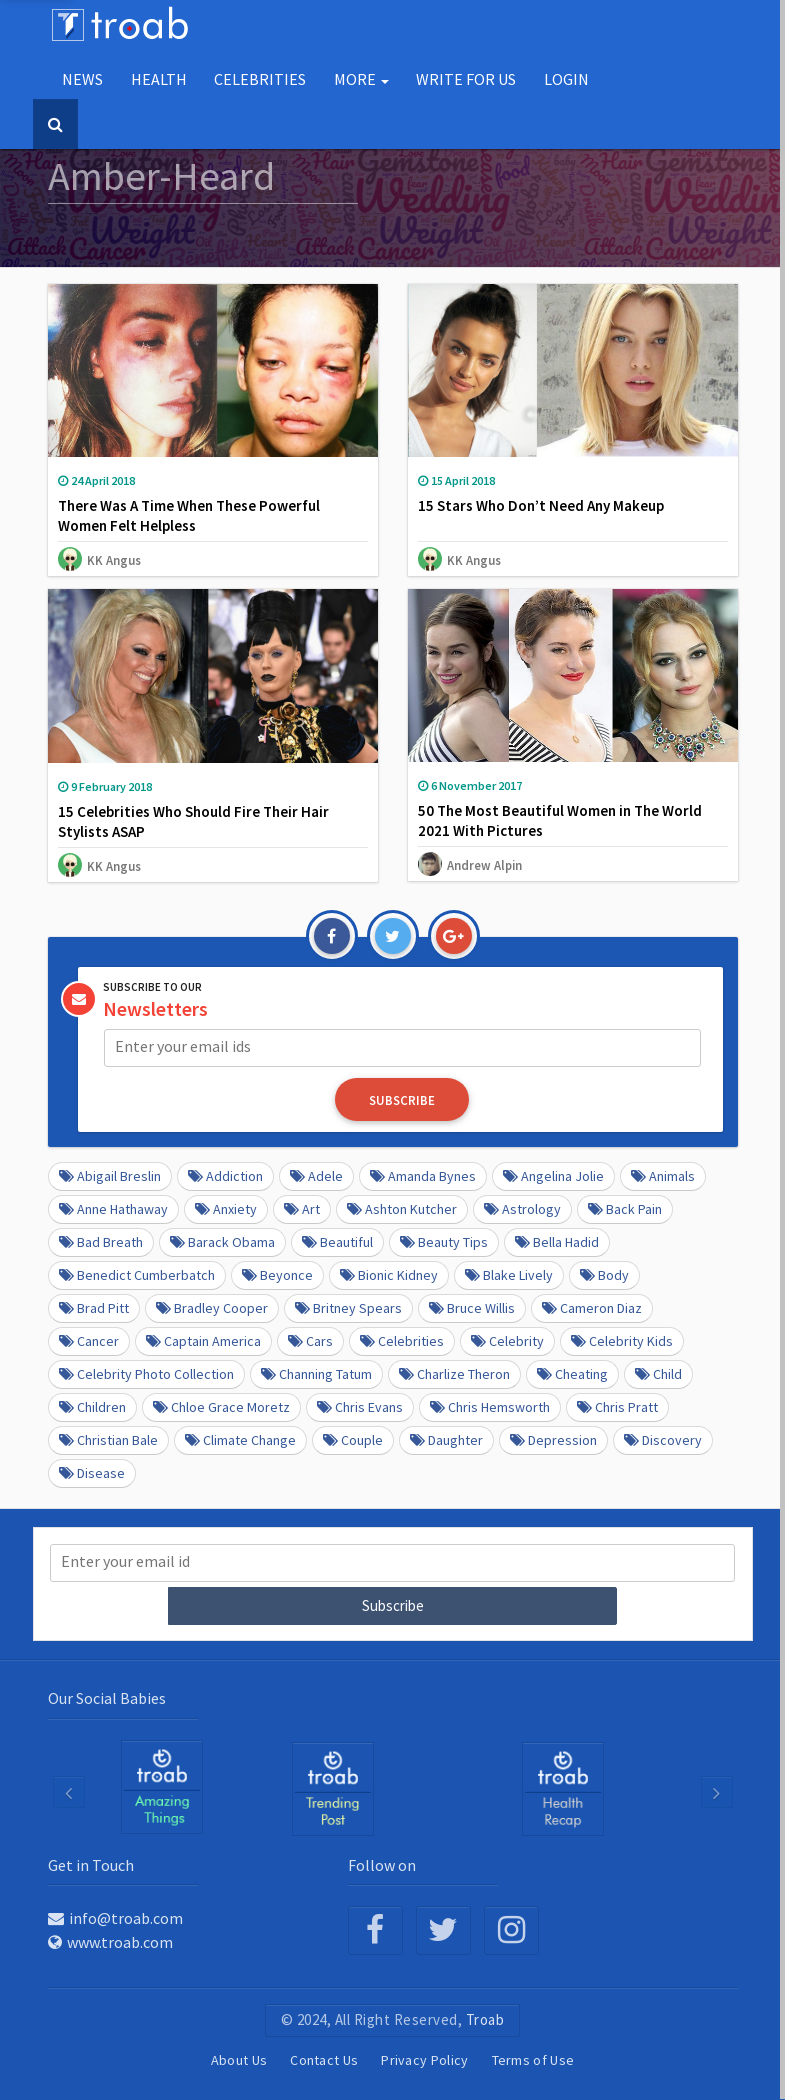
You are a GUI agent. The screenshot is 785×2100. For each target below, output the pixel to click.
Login (566, 79)
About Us (239, 2059)
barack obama (222, 1242)
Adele (316, 1176)
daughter (446, 1440)
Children (92, 1407)
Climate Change (240, 1440)
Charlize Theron (454, 1374)
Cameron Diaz (592, 1308)
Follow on (382, 1864)
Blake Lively (509, 1275)
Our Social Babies (107, 1697)
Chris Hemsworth (490, 1407)
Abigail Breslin (110, 1176)
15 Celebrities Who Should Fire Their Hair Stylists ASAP (193, 821)
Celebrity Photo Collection (146, 1374)
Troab (485, 2018)
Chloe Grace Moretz (221, 1407)
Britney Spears (348, 1308)
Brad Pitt (94, 1308)
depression (553, 1440)
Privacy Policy (424, 2059)
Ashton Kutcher (402, 1209)
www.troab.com (110, 1941)
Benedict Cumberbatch (137, 1275)
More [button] (361, 79)
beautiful (337, 1242)
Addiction (225, 1176)
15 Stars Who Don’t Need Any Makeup (541, 505)
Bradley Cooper (212, 1308)
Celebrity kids (622, 1341)
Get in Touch (91, 1864)
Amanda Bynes (423, 1176)
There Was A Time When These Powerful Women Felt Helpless (189, 515)
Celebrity (507, 1341)
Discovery (663, 1440)
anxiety (226, 1209)
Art (302, 1209)
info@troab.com (115, 1917)
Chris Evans (360, 1407)
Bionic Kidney (389, 1275)
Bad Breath (101, 1242)
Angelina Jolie (553, 1176)
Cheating (572, 1374)
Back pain (625, 1209)
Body (604, 1275)
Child (658, 1374)
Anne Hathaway (113, 1209)
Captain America (203, 1341)
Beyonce (277, 1275)
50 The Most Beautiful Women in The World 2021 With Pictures (560, 820)
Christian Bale (108, 1440)
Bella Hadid (557, 1242)
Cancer (89, 1341)
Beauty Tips (444, 1242)
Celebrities (260, 79)
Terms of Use (533, 2059)
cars (310, 1341)
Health (159, 79)
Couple (353, 1440)
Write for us (466, 79)
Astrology (522, 1209)
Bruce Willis (472, 1308)
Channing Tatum (316, 1374)
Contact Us (324, 2059)
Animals (663, 1176)
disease (92, 1473)
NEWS (82, 79)
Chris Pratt (617, 1407)
